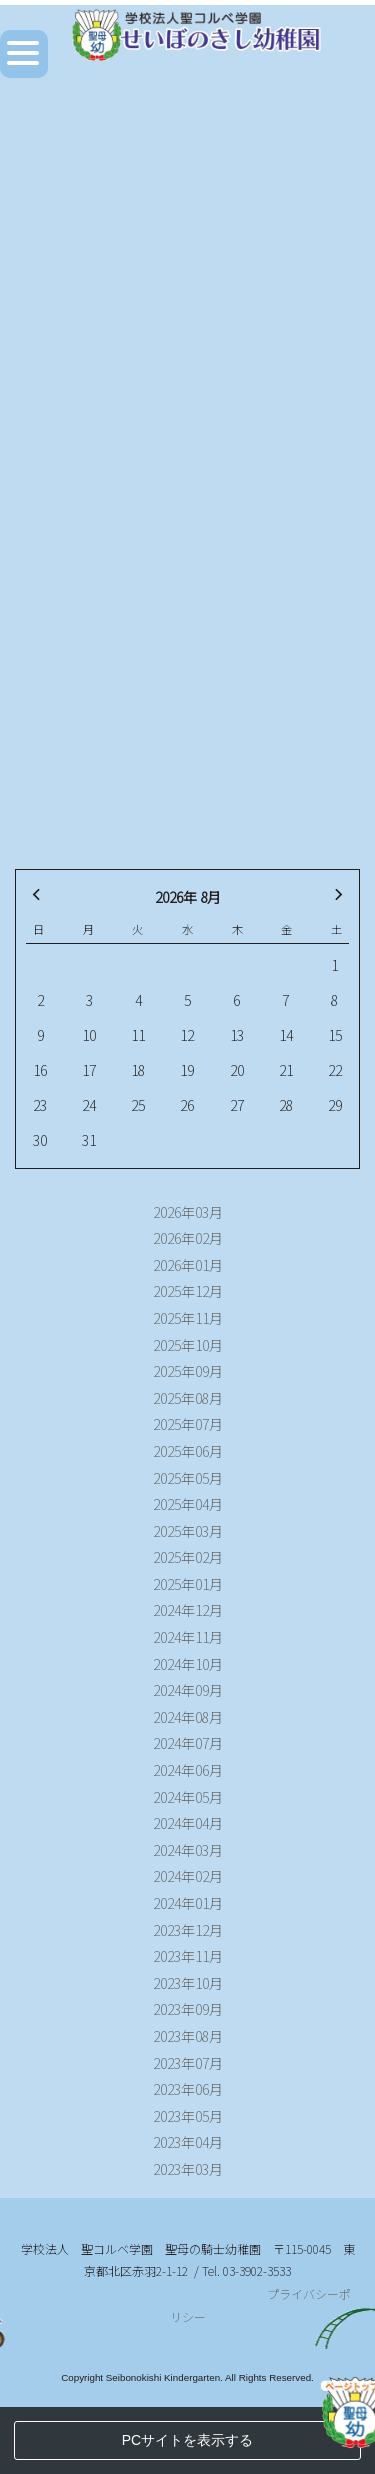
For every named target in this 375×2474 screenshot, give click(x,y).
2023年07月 (188, 2063)
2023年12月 (188, 1930)
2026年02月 (188, 1238)
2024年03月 (188, 1850)
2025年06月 (188, 1451)
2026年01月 (188, 1265)
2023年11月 (188, 1956)
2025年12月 (188, 1291)
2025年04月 (188, 1504)
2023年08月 (188, 2036)
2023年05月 (188, 2116)
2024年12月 (188, 1610)
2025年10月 (188, 1345)
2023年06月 (188, 2089)
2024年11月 (188, 1637)
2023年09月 (188, 2009)
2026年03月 (188, 1212)
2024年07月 (188, 1743)
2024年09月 (188, 1690)
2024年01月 (188, 1903)
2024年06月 (188, 1770)
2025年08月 (188, 1398)
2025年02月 (188, 1557)
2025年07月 (188, 1424)
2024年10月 (188, 1664)
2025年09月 (188, 1371)
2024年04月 (188, 1823)
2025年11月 (188, 1318)
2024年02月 (188, 1876)
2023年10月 (188, 1983)
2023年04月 (188, 2142)
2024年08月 (188, 1717)
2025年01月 (188, 1584)
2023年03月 (188, 2169)
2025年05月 (188, 1478)
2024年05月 (188, 1797)
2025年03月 (188, 1531)
